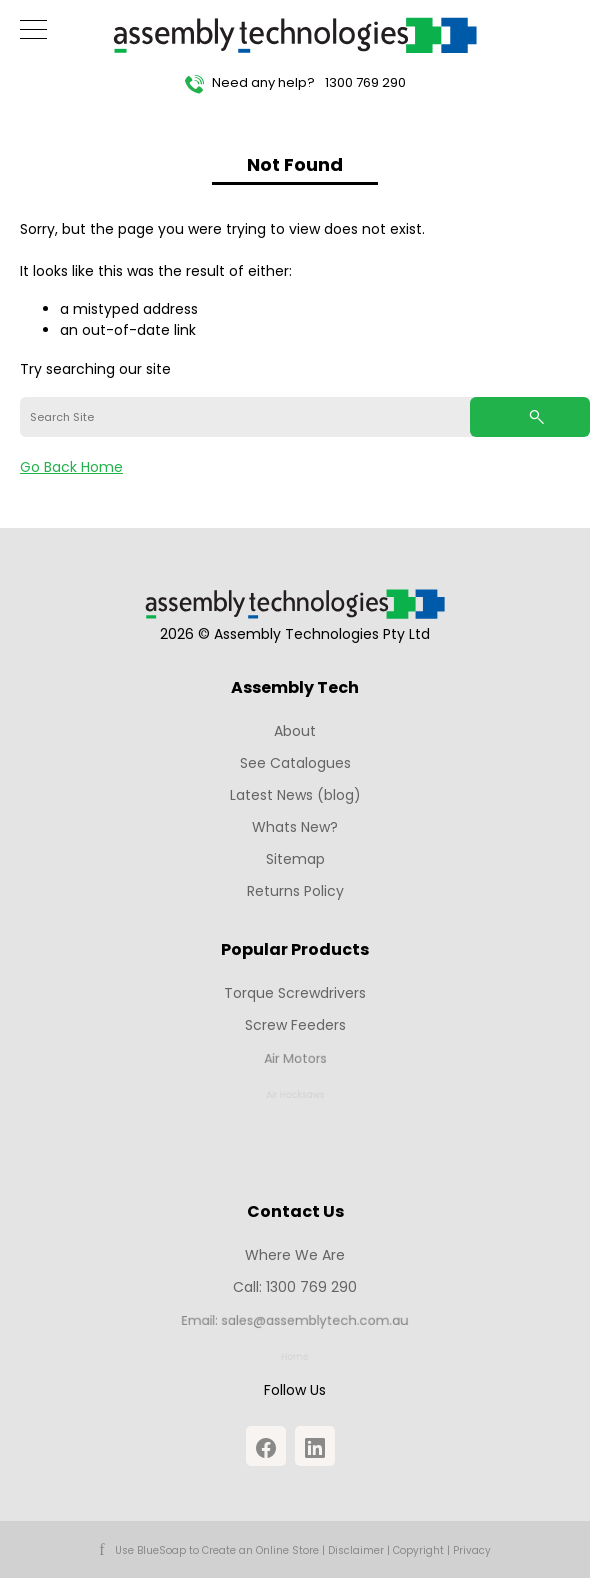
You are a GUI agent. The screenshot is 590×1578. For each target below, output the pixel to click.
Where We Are (295, 1255)
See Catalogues (295, 763)
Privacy (472, 1550)
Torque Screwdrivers (295, 993)
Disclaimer (356, 1550)
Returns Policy (295, 891)
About (295, 731)
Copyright (418, 1550)
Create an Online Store (260, 1550)
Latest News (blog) (295, 795)
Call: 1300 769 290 (295, 1288)
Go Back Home (71, 467)
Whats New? (295, 827)
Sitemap (295, 859)
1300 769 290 (365, 82)
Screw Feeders (295, 1026)
